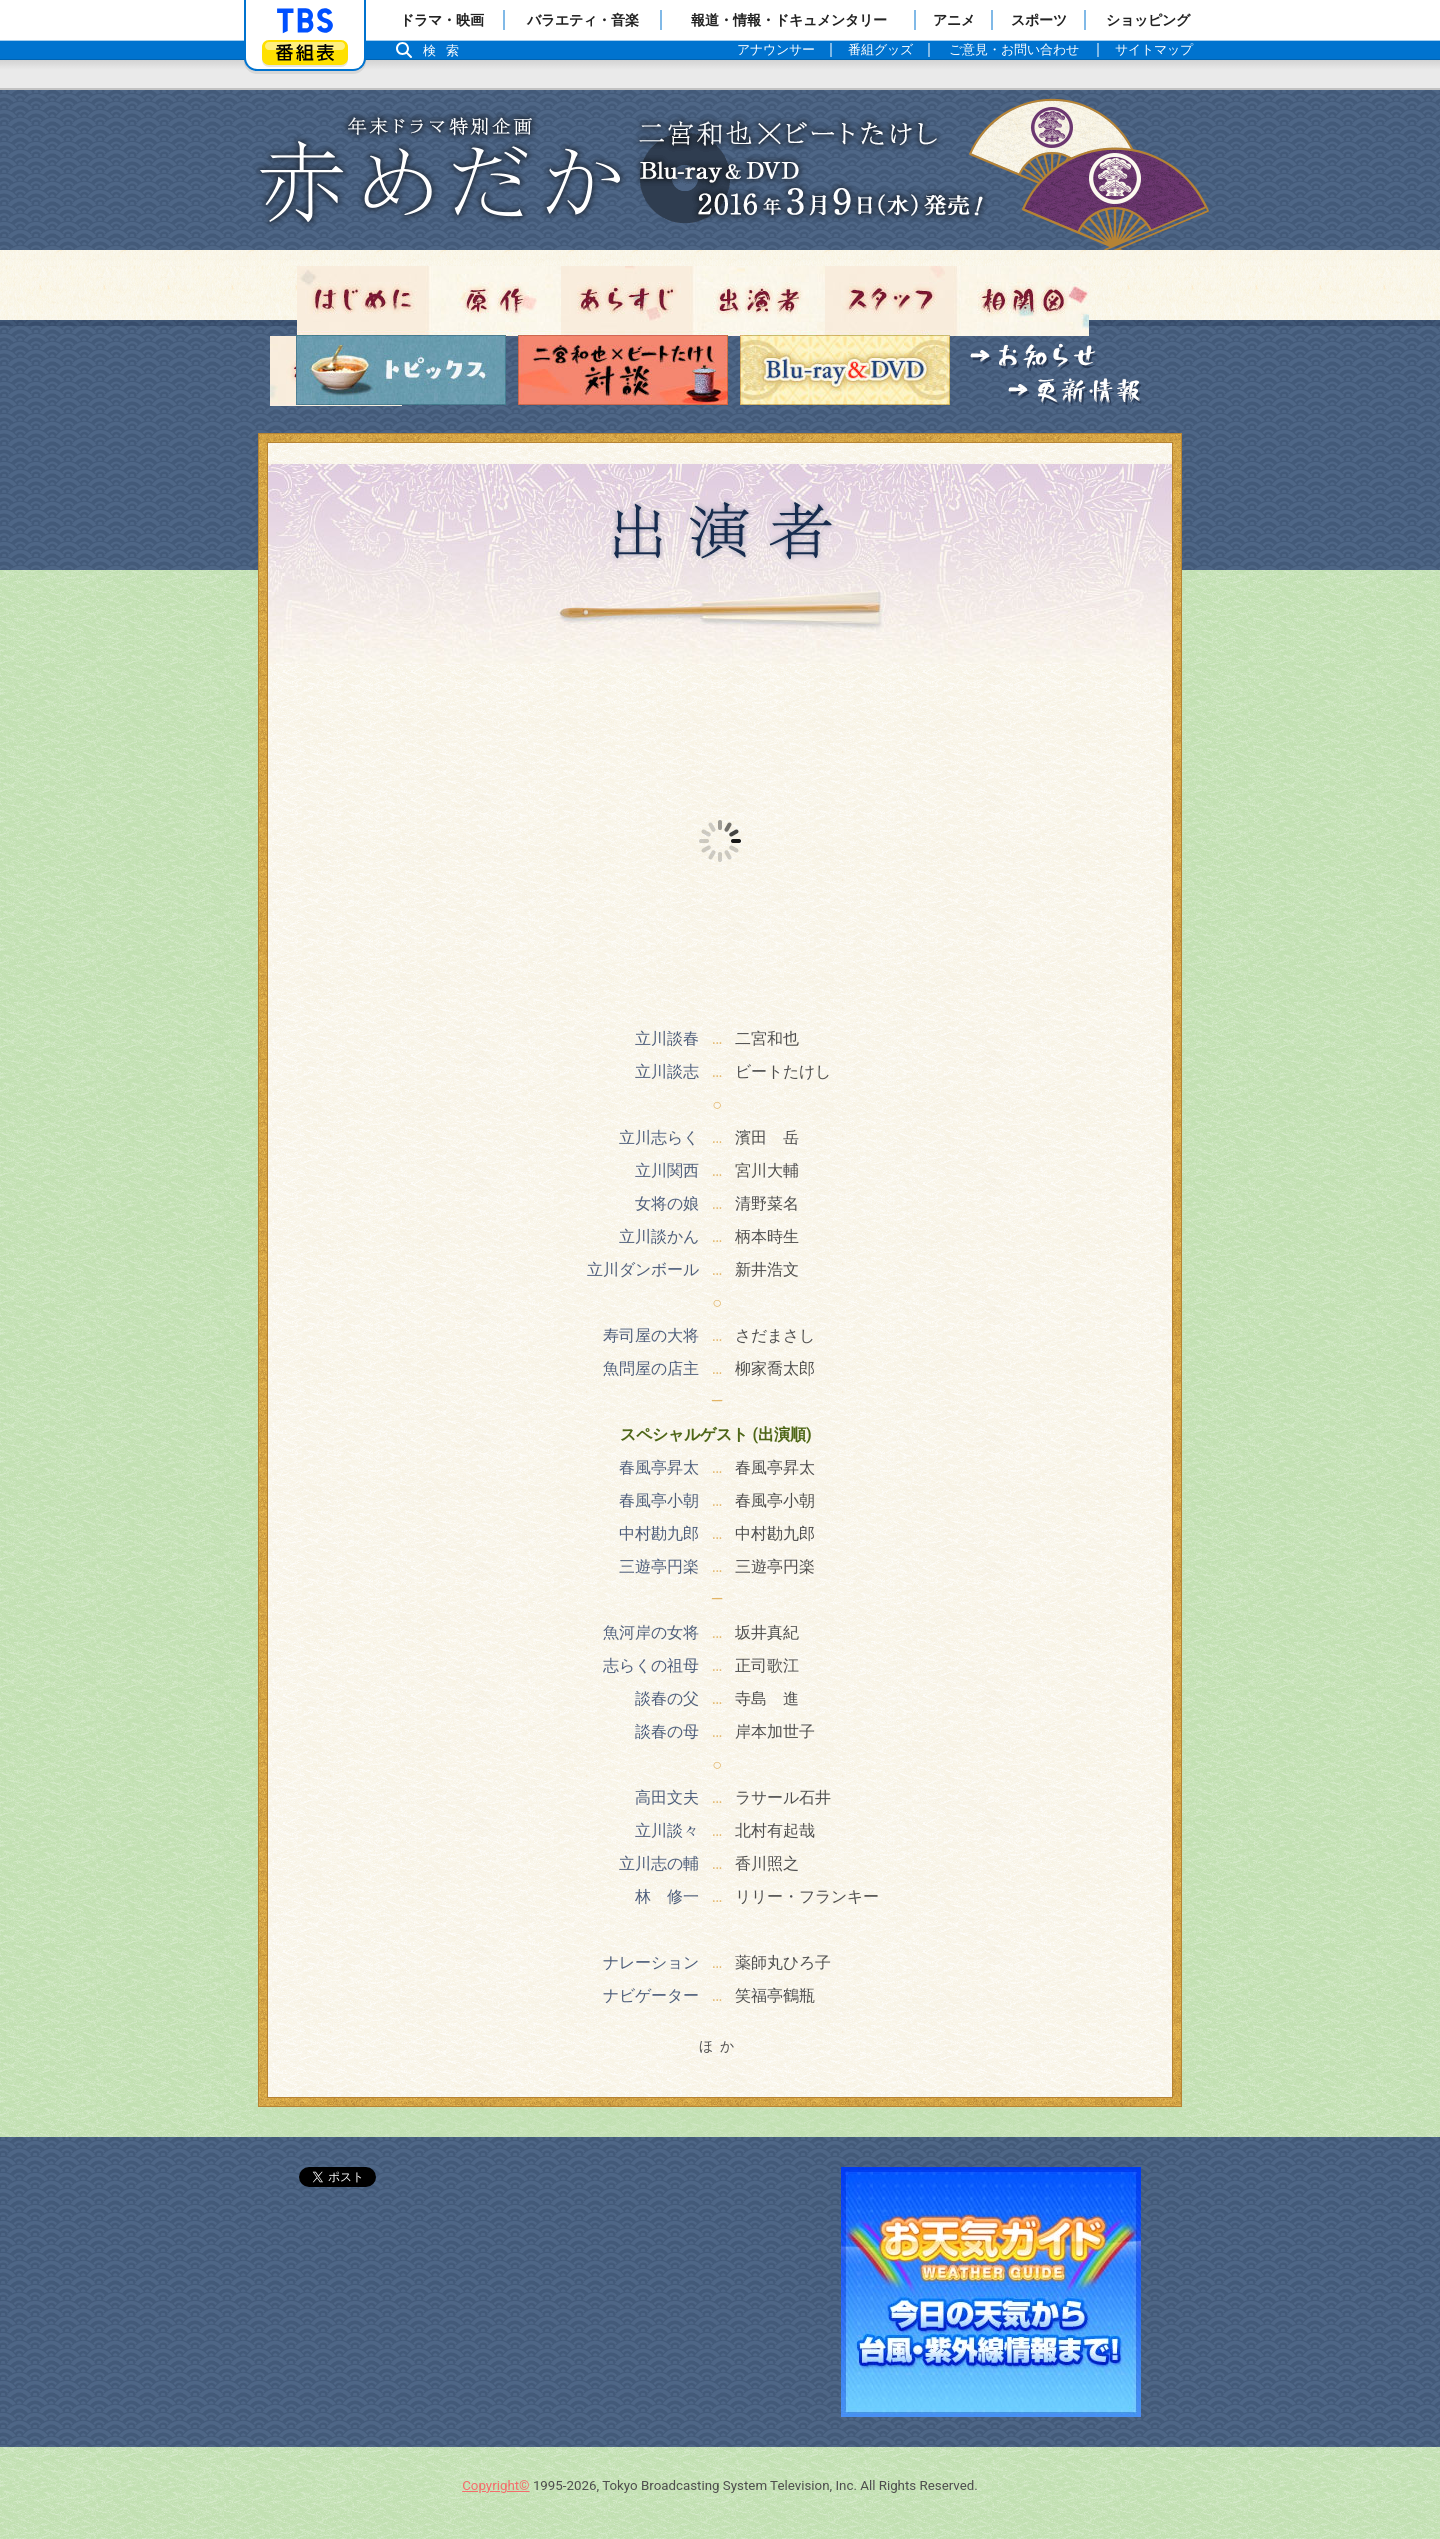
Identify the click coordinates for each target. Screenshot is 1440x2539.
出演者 (759, 301)
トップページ (720, 170)
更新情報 (1075, 392)
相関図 (1023, 301)
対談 (623, 370)
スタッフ (891, 301)
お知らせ (1034, 357)
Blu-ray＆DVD (845, 370)
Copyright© (495, 2485)
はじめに (363, 301)
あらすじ (627, 301)
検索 (446, 50)
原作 (495, 301)
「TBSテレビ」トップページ (305, 21)
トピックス (401, 370)
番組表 (305, 52)
